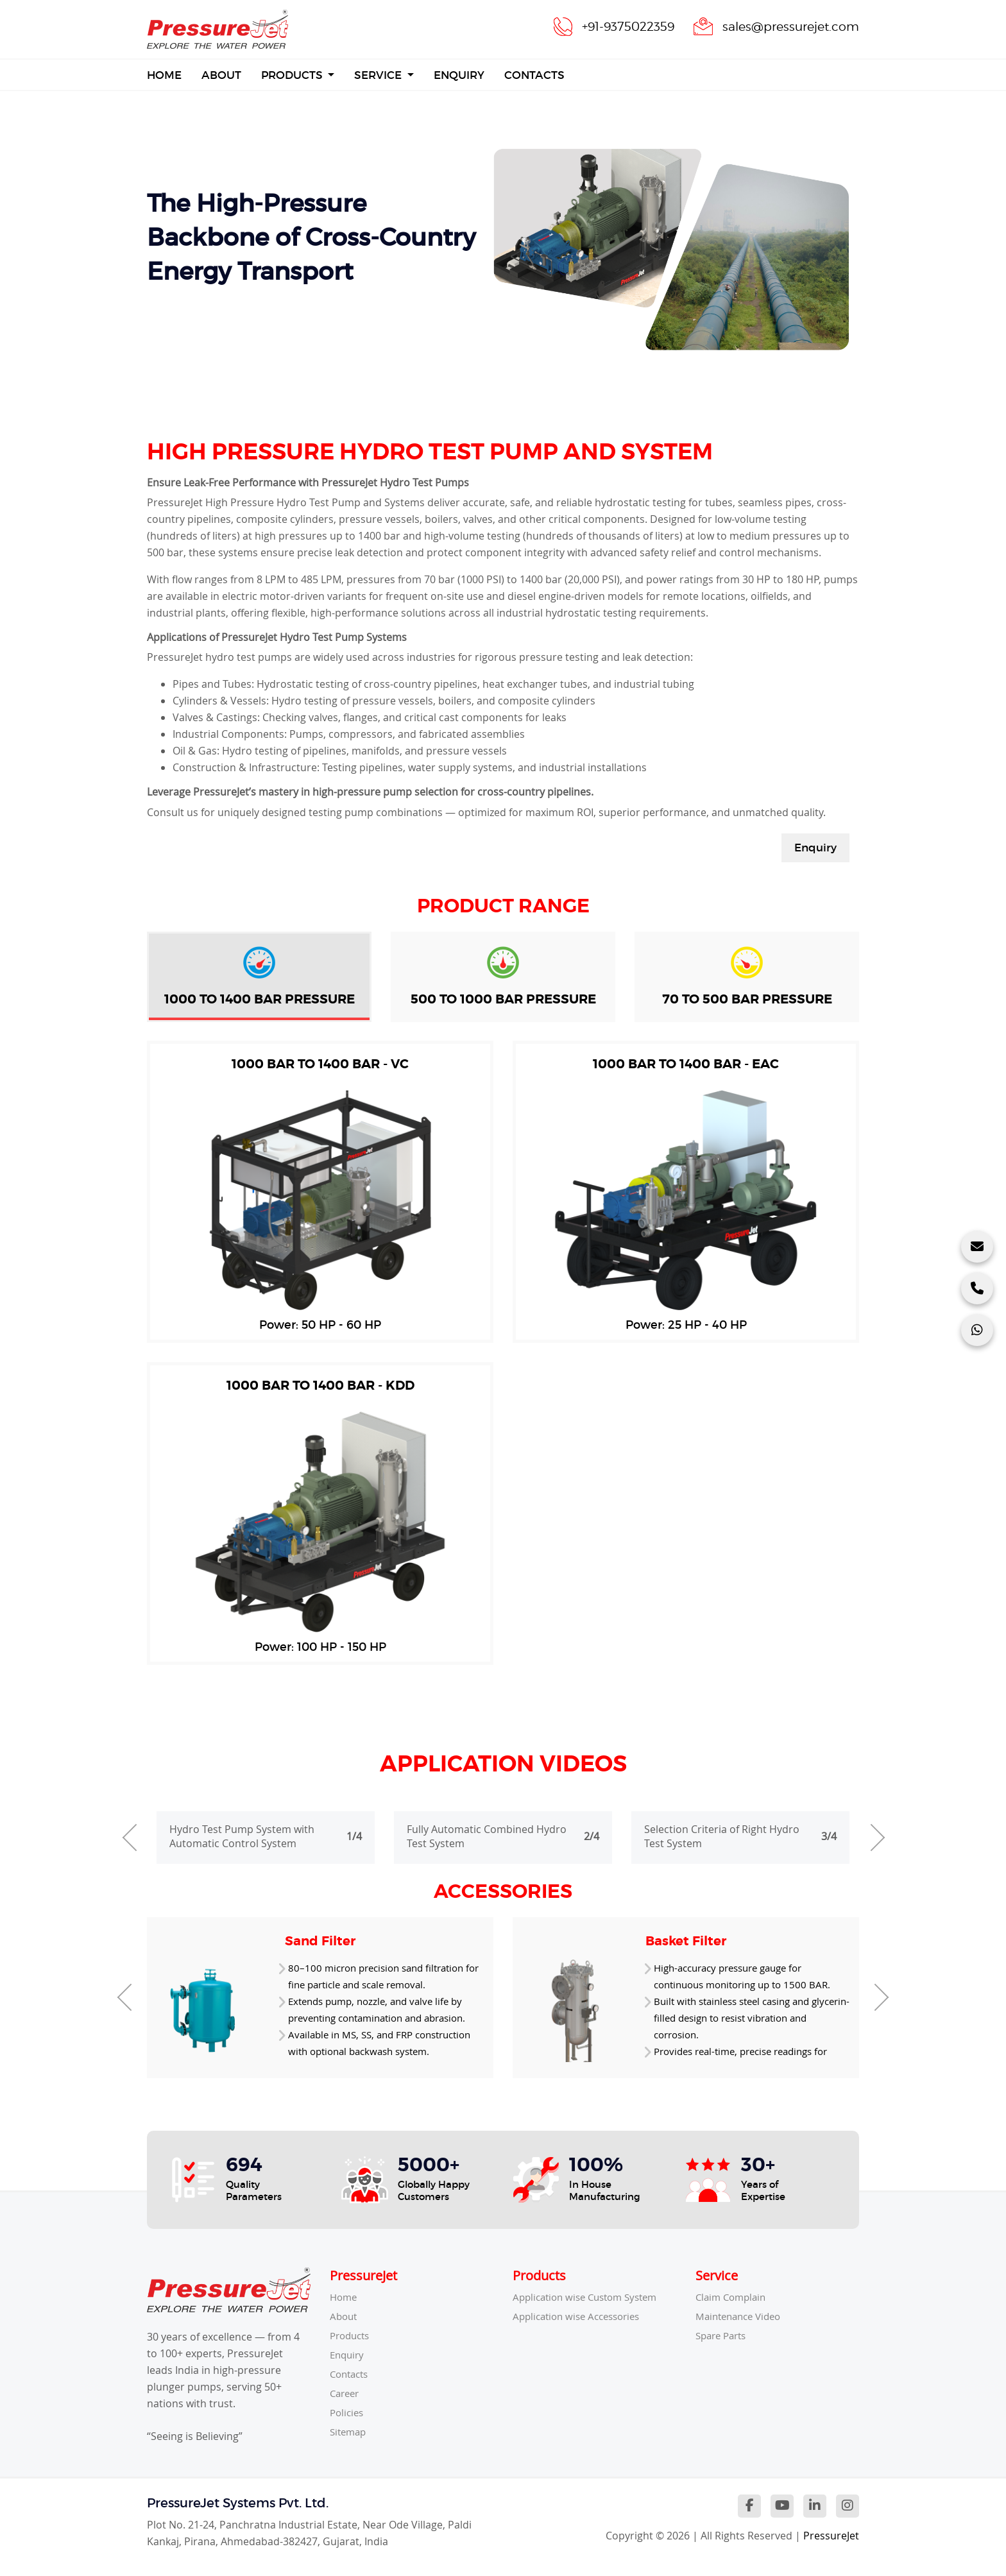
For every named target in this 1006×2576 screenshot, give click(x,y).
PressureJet (831, 2536)
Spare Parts (723, 2335)
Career (346, 2393)
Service (379, 75)
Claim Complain (733, 2297)
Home (164, 74)
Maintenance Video (742, 2316)
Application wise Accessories (582, 2316)
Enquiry (459, 75)
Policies (348, 2412)
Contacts (534, 75)
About (221, 75)
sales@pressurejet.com (787, 26)
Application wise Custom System (591, 2297)
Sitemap (350, 2432)
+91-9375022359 (618, 26)
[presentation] (128, 1837)
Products (293, 75)
